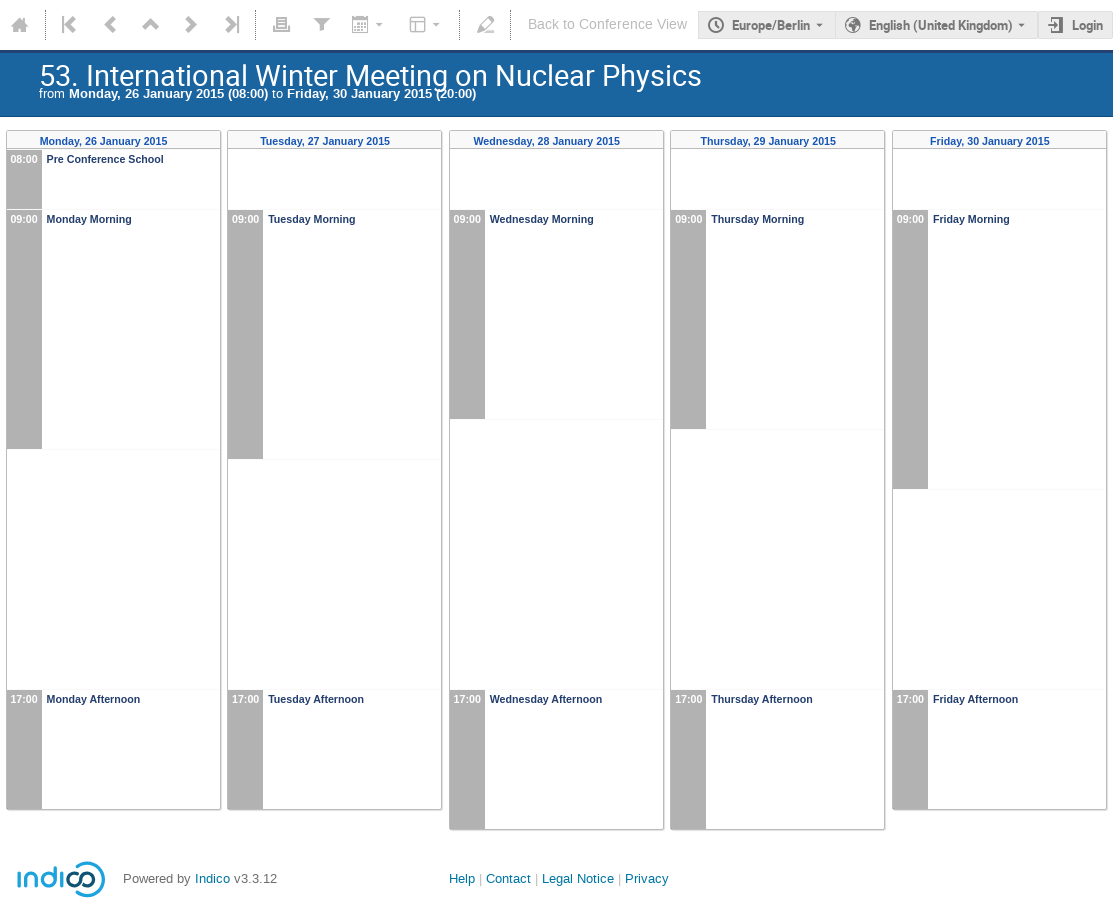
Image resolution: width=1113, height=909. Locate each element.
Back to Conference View (607, 24)
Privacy (647, 878)
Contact (508, 878)
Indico (212, 878)
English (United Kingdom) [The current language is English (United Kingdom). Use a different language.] (941, 25)
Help (462, 878)
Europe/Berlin (771, 25)
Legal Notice (578, 878)
